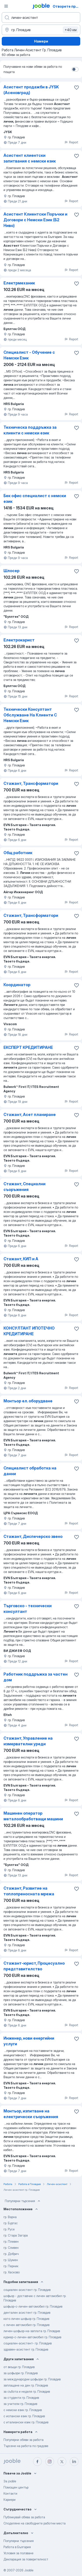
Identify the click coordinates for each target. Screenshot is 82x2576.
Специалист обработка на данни (29, 1471)
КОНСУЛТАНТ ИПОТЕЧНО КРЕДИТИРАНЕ (29, 1331)
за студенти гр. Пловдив (21, 2397)
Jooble (28, 2570)
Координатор (16, 984)
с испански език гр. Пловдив (24, 2416)
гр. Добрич (11, 2254)
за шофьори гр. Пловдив (20, 2373)
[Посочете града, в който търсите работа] (41, 30)
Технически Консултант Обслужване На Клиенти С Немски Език (30, 715)
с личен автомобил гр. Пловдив (26, 2325)
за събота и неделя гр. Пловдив (26, 2391)
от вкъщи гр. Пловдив (19, 2367)
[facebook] (37, 2461)
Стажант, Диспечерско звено (33, 1536)
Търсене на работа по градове (25, 2446)
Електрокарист (19, 640)
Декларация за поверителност (25, 2559)
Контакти (10, 2493)
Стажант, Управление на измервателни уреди (28, 1741)
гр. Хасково (11, 2272)
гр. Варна (10, 2217)
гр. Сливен (11, 2247)
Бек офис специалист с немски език (34, 498)
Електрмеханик (19, 283)
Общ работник (17, 852)
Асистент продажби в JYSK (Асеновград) (31, 90)
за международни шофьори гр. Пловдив (32, 2379)
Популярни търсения (23, 2201)
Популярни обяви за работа (23, 2440)
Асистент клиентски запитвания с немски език (29, 158)
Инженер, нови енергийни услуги (28, 2041)
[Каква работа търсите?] (41, 17)
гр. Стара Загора (15, 2235)
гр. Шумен (10, 2260)
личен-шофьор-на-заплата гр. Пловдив (31, 2331)
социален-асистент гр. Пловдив (27, 2290)
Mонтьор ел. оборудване (27, 1401)
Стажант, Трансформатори (30, 783)
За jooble (9, 2481)
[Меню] (6, 6)
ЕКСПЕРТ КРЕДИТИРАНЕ (28, 1047)
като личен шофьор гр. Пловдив (26, 2319)
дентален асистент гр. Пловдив (26, 2312)
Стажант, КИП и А (20, 1259)
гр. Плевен (11, 2241)
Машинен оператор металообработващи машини (33, 1816)
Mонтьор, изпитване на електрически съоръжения (30, 2114)
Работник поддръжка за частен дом (35, 1677)
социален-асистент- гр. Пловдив (27, 2343)
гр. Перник (10, 2266)
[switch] (75, 69)
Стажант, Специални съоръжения (24, 1187)
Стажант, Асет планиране (29, 1114)
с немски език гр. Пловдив (22, 2410)
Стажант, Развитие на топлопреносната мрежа (28, 1891)
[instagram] (49, 2461)
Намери (41, 41)
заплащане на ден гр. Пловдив (25, 2385)
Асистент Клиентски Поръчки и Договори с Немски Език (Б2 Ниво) (35, 220)
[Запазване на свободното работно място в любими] (77, 87)
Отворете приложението (67, 6)
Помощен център (15, 2487)
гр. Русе (9, 2229)
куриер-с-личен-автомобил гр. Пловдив (32, 2337)
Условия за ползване (18, 2553)
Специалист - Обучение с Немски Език (29, 355)
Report (71, 142)
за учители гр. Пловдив (20, 2404)
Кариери (9, 2499)
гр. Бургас (10, 2223)
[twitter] (62, 2461)
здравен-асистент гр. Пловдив (25, 2349)
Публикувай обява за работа (24, 2517)
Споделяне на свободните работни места (34, 2523)
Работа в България (17, 2547)
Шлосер (11, 570)
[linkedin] (74, 2461)
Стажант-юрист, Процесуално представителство (34, 1966)
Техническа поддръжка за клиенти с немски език (30, 430)
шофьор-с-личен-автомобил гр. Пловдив (32, 2306)
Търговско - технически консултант (27, 1608)
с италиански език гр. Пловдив (25, 2422)
